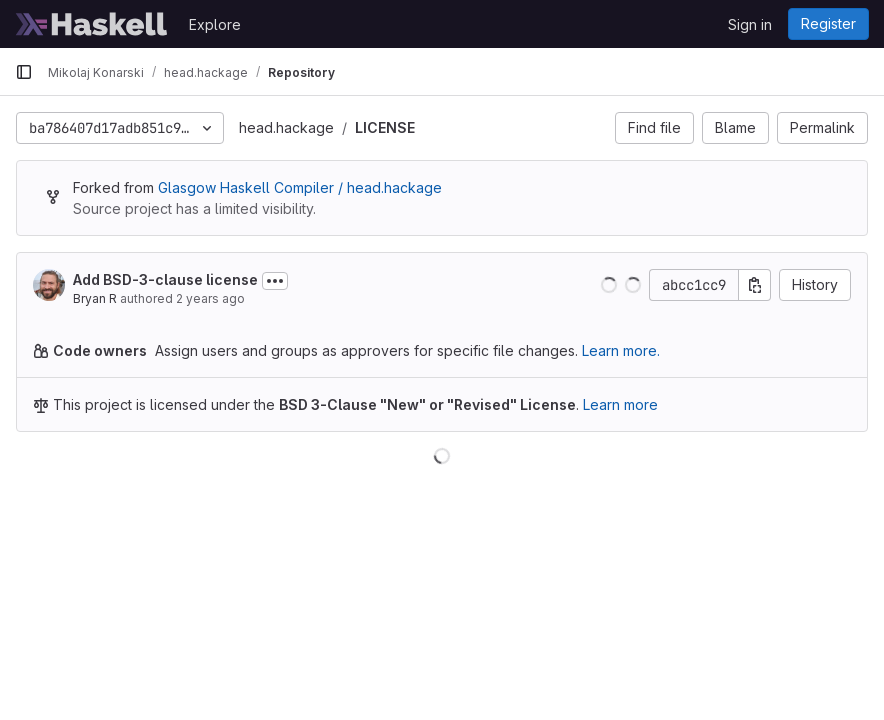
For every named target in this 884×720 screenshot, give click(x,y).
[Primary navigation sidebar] (24, 72)
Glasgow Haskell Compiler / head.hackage (300, 187)
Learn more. (621, 350)
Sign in (750, 24)
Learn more (620, 404)
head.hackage (286, 127)
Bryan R (95, 298)
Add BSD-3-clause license (165, 279)
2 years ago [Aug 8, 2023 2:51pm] (210, 298)
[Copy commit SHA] (755, 285)
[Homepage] (92, 24)
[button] (609, 285)
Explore (215, 24)
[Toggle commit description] (275, 281)
